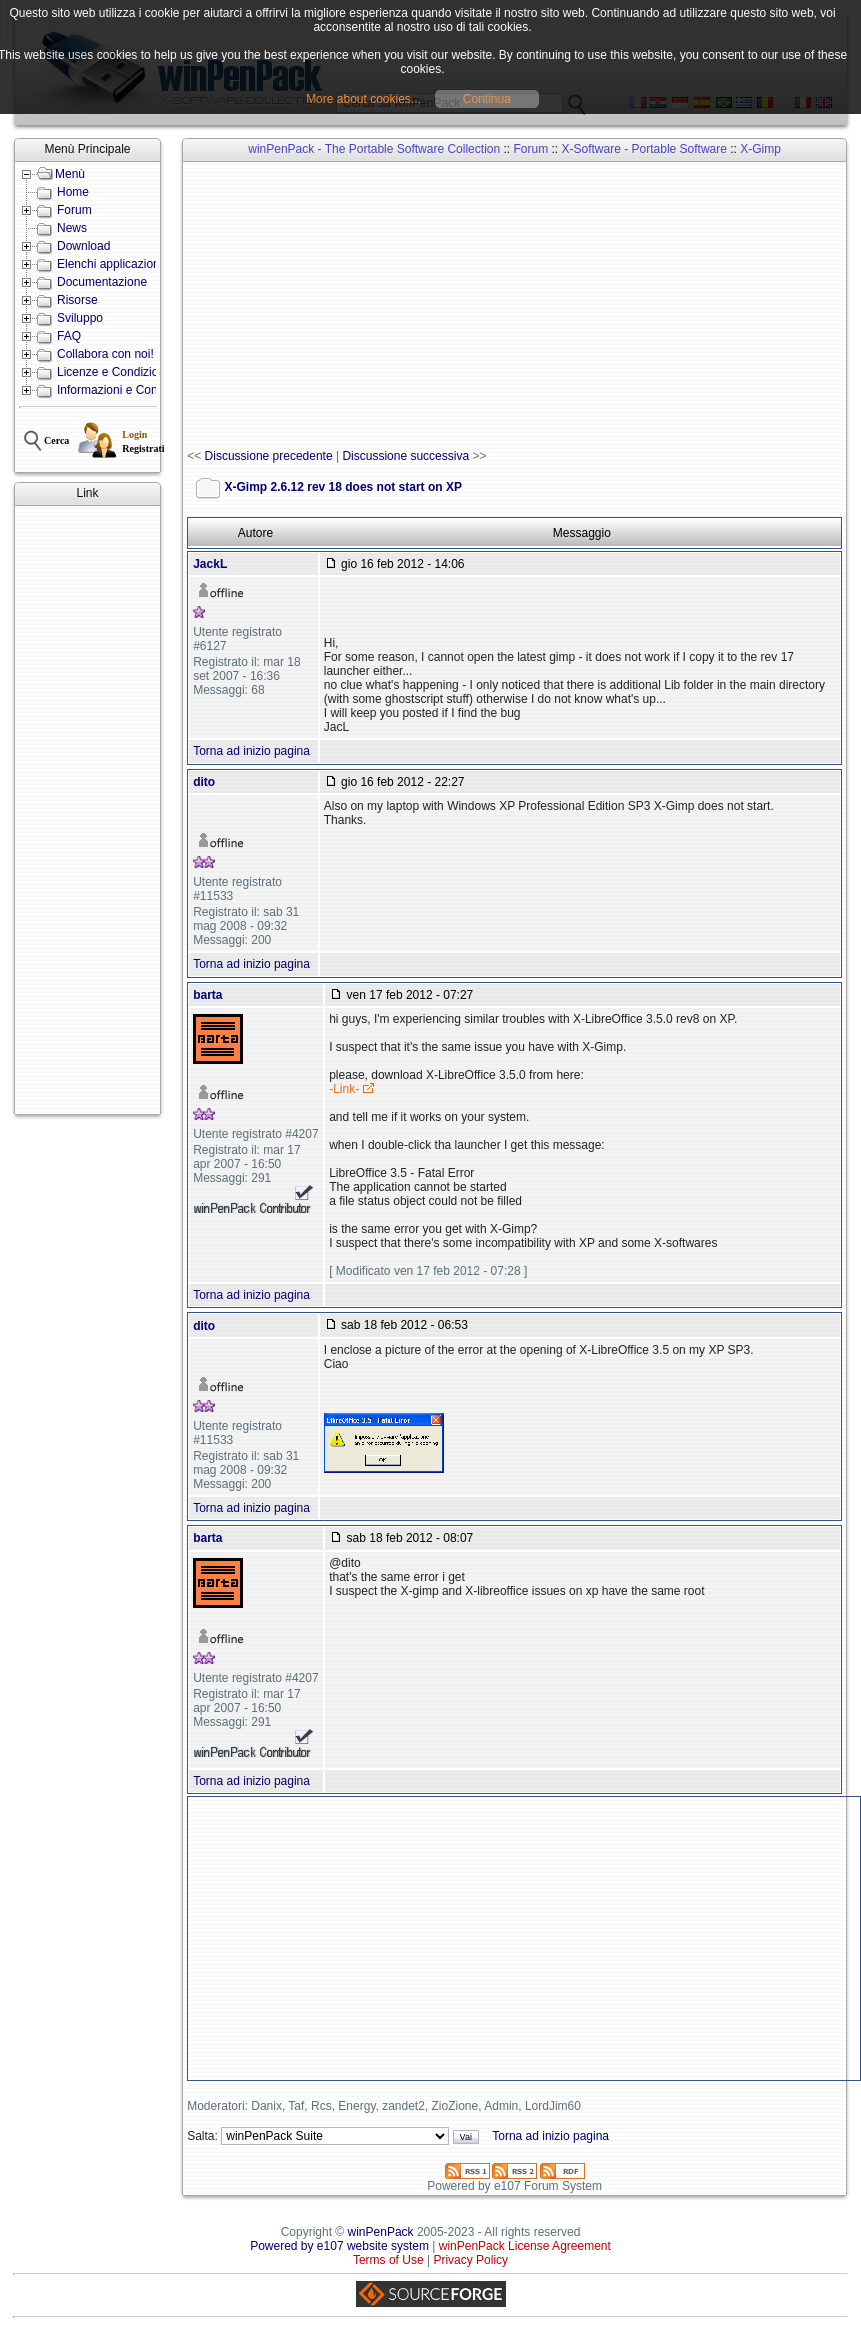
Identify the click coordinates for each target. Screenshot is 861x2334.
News (72, 228)
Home (73, 192)
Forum (74, 210)
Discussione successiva (405, 456)
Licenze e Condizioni (112, 372)
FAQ (69, 336)
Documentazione (102, 282)
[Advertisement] (87, 810)
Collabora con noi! (105, 354)
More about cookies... (363, 99)
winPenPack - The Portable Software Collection (374, 149)
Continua (487, 99)
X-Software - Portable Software (644, 149)
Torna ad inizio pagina (251, 751)
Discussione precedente (269, 456)
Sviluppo (80, 318)
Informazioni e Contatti (117, 390)
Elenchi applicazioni (109, 264)
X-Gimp (760, 149)
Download (83, 246)
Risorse (77, 300)
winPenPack (381, 2232)
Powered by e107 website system (339, 2246)
